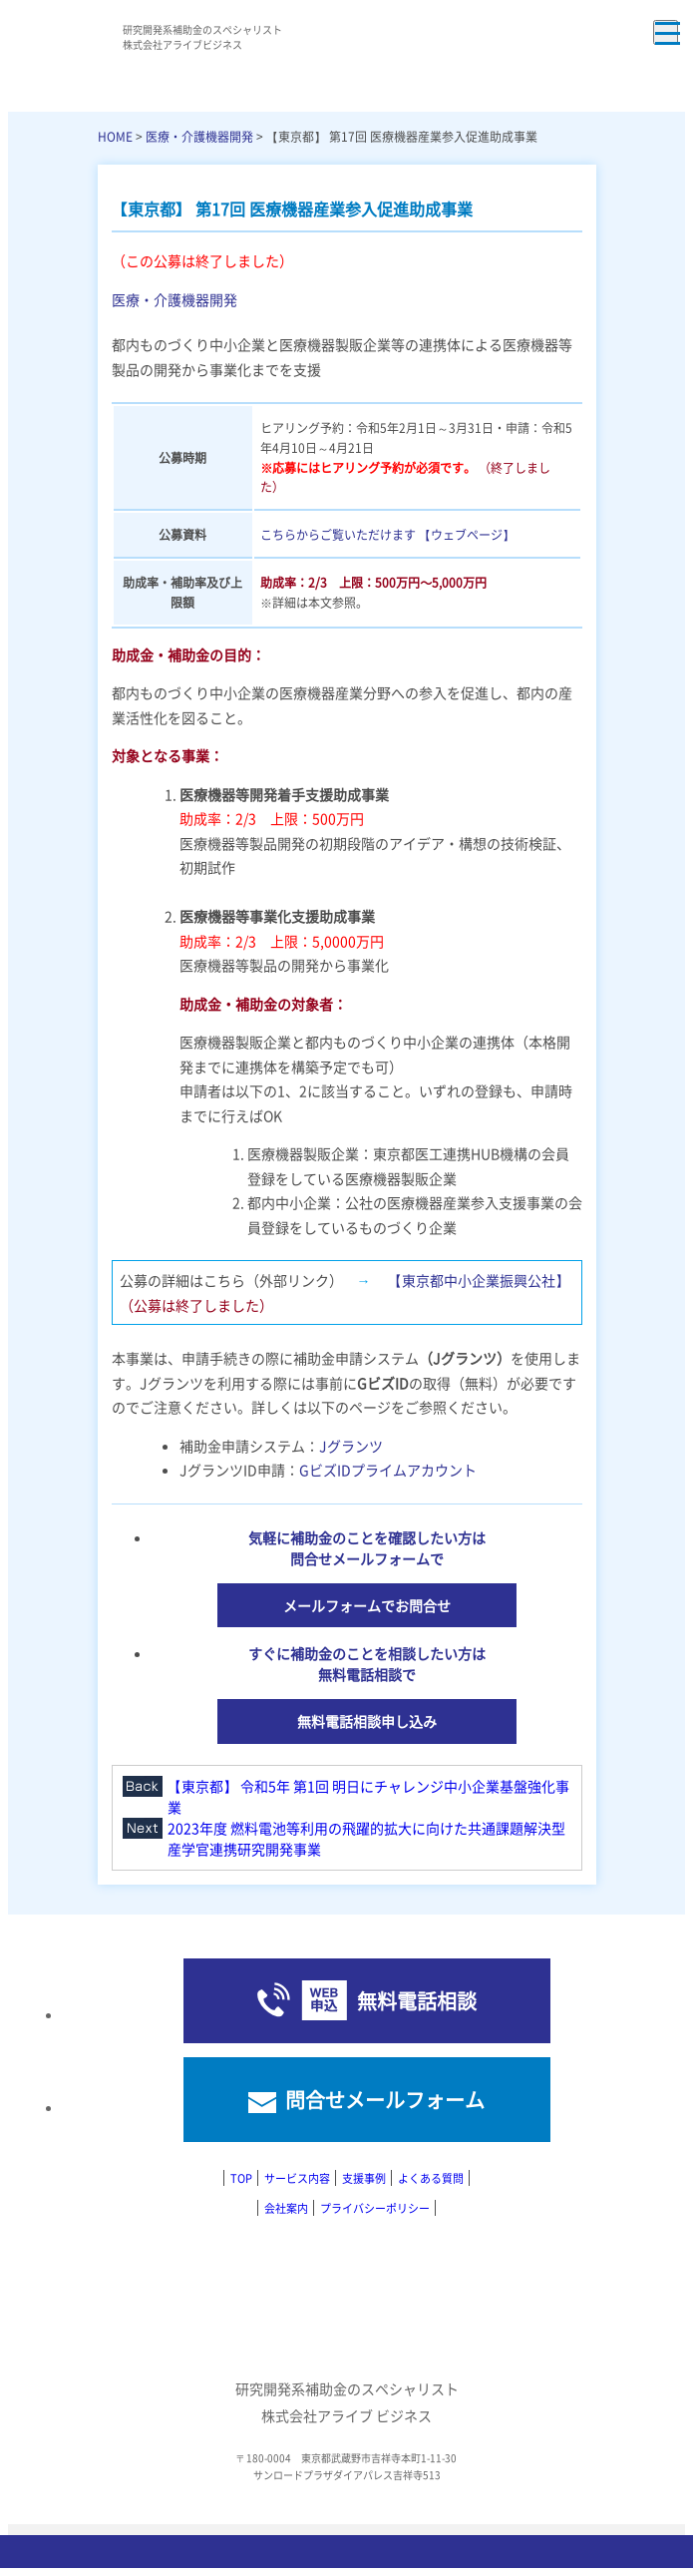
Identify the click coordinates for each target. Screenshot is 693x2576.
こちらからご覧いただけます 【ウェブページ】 (387, 534)
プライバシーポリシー (375, 2208)
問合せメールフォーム (385, 2099)
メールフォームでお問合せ (367, 1605)
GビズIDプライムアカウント (388, 1470)
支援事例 (364, 2178)
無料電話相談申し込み (367, 1721)
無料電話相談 (417, 2000)
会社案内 (286, 2208)
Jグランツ (351, 1446)
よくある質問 (431, 2178)
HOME (115, 136)
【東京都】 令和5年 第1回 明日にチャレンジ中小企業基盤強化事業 (368, 1796)
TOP (241, 2178)
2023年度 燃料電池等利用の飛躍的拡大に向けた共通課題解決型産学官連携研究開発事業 (366, 1838)
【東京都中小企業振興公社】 (477, 1280)
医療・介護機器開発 (199, 136)
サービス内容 (297, 2178)
